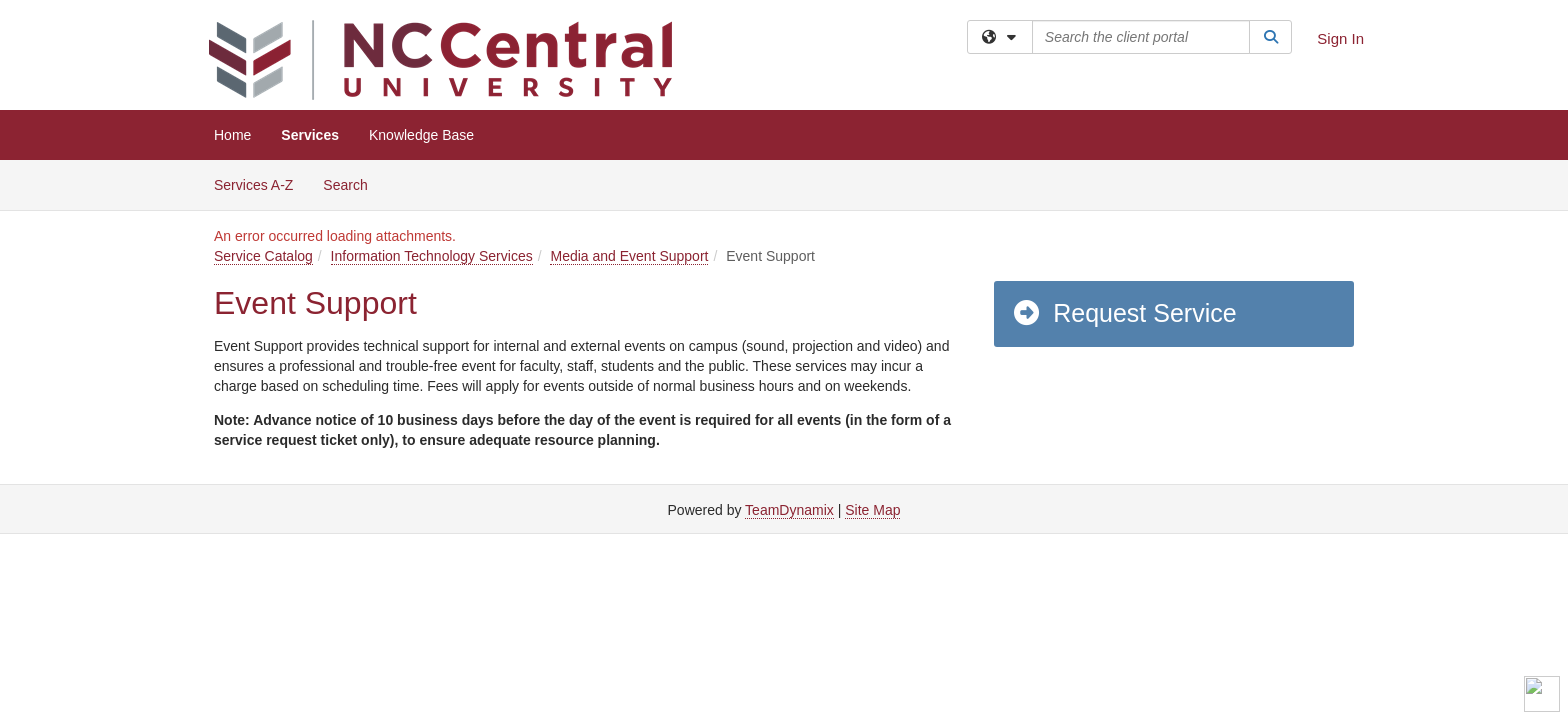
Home (232, 135)
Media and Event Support (629, 256)
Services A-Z (253, 185)
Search (352, 183)
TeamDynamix (789, 510)
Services (310, 135)
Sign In (1340, 38)
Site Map (872, 510)
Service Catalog (263, 256)
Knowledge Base (421, 135)
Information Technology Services (432, 256)
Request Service (1124, 313)
